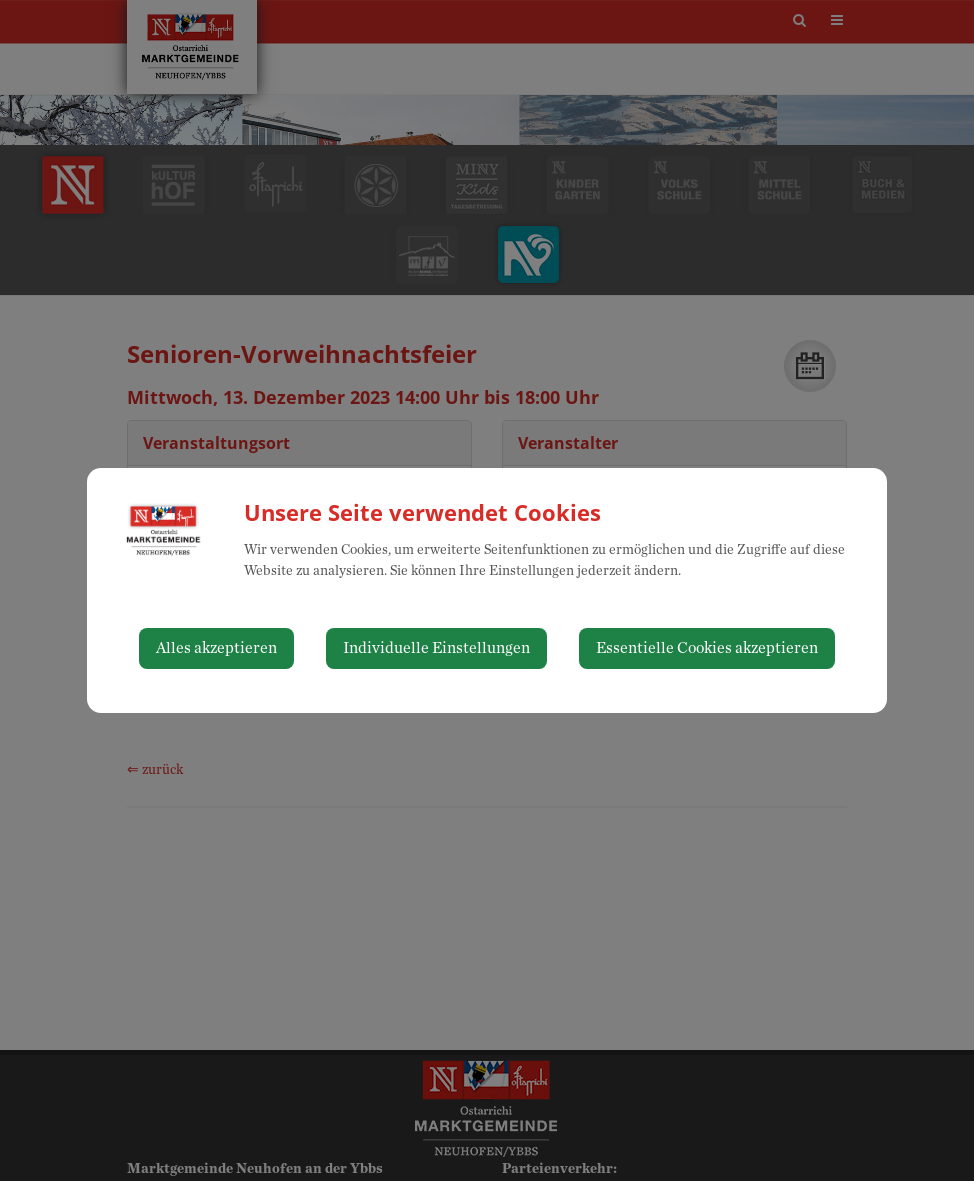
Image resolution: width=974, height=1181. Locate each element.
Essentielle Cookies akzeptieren (707, 648)
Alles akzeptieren (216, 648)
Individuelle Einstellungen (436, 648)
